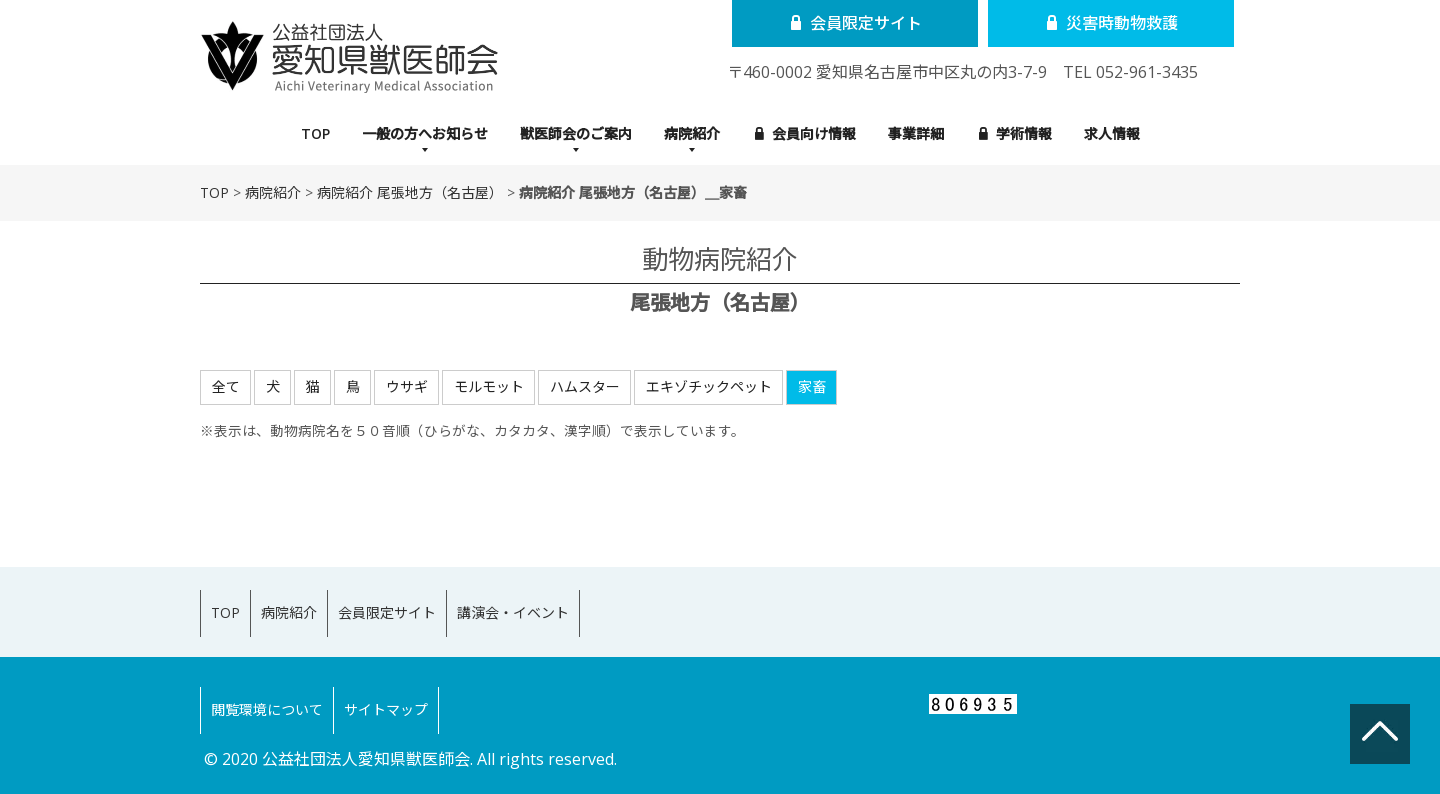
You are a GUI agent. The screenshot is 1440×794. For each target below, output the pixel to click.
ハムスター (585, 386)
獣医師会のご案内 (576, 133)
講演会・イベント (583, 602)
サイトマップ (416, 679)
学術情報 (1015, 133)
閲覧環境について (277, 679)
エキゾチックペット (709, 386)
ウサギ (407, 386)
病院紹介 (692, 133)
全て (226, 386)
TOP (315, 133)
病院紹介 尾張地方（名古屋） (410, 192)
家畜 (812, 386)
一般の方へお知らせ (425, 133)
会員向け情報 (805, 133)
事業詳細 (916, 133)
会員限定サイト (846, 23)
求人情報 (1112, 133)
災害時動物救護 (1082, 23)
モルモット (489, 386)
